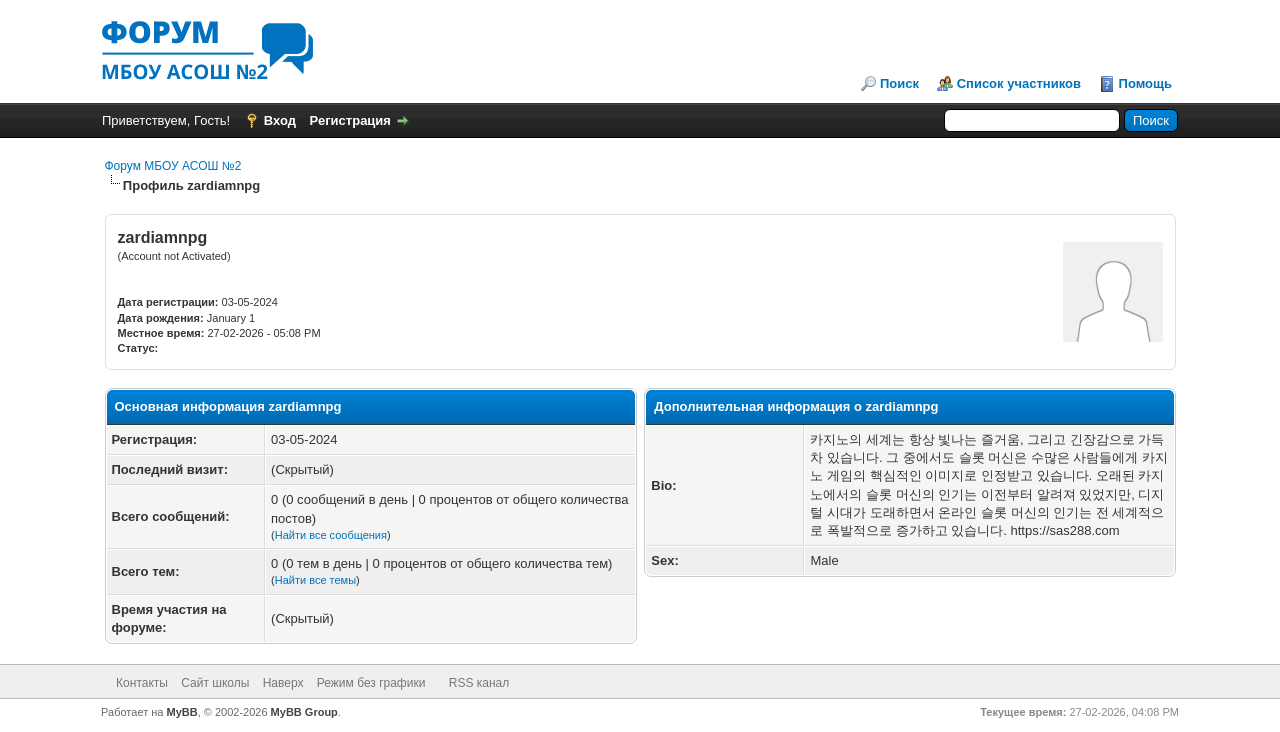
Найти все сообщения (331, 535)
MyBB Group (304, 712)
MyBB (182, 712)
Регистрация (350, 120)
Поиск (899, 83)
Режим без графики (371, 683)
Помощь (1145, 83)
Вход (280, 120)
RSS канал (479, 683)
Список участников (1019, 83)
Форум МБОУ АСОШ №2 (173, 166)
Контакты (142, 683)
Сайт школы (215, 683)
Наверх (283, 683)
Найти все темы (315, 580)
